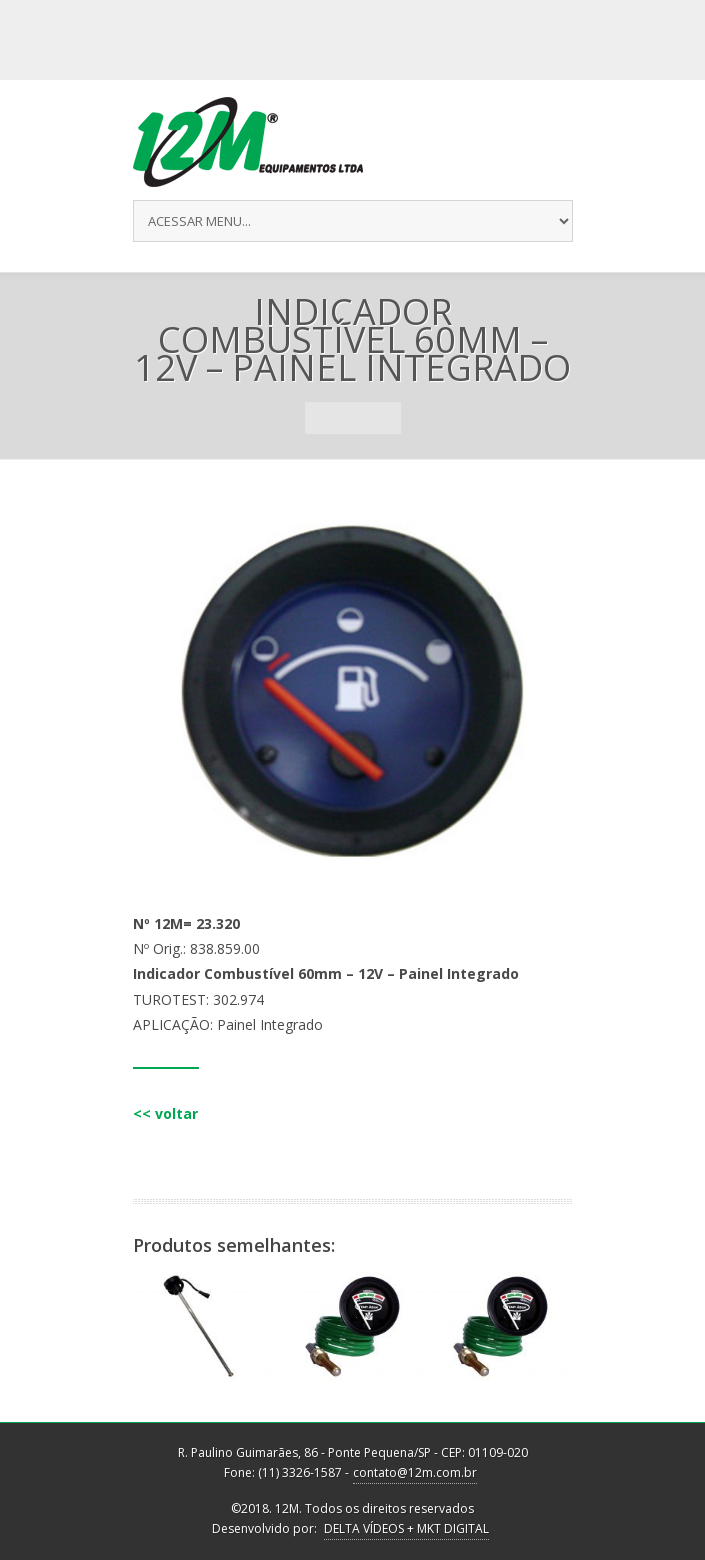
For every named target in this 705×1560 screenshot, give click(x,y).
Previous (321, 418)
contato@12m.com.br (415, 1472)
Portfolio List (353, 418)
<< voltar (165, 1113)
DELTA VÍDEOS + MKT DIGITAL (406, 1528)
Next (385, 418)
